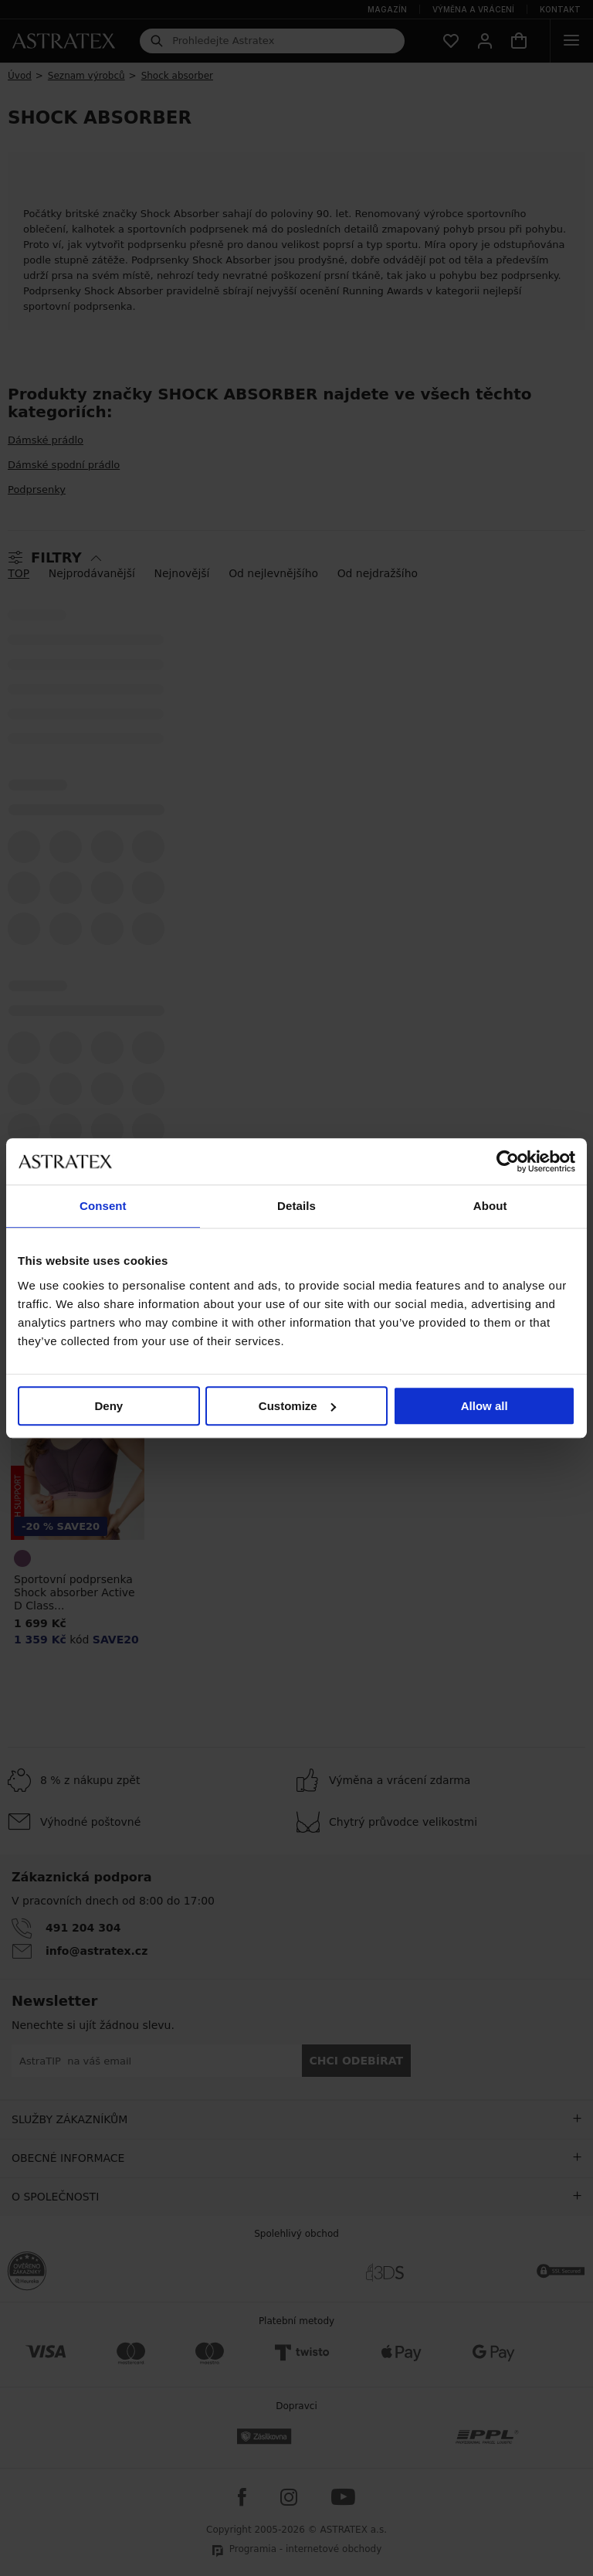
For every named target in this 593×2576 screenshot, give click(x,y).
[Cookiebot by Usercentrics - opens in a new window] (507, 1161)
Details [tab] (296, 1205)
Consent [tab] (103, 1205)
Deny (108, 1405)
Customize (297, 1405)
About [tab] (490, 1205)
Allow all (484, 1405)
